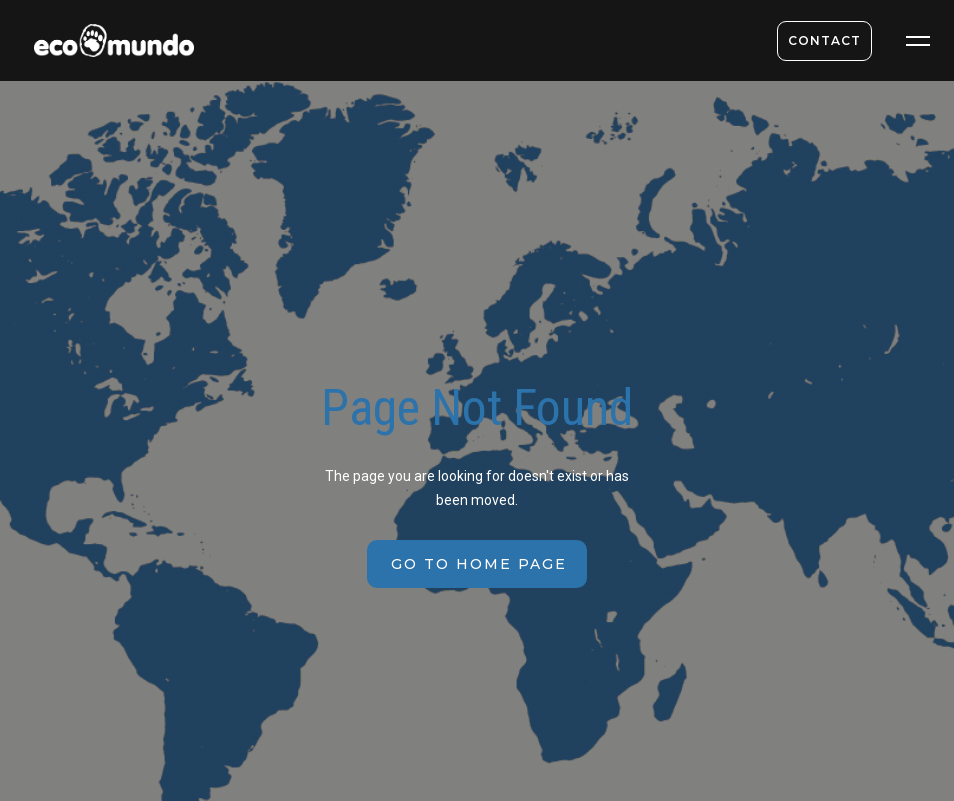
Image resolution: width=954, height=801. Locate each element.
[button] (918, 41)
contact (824, 40)
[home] (106, 46)
